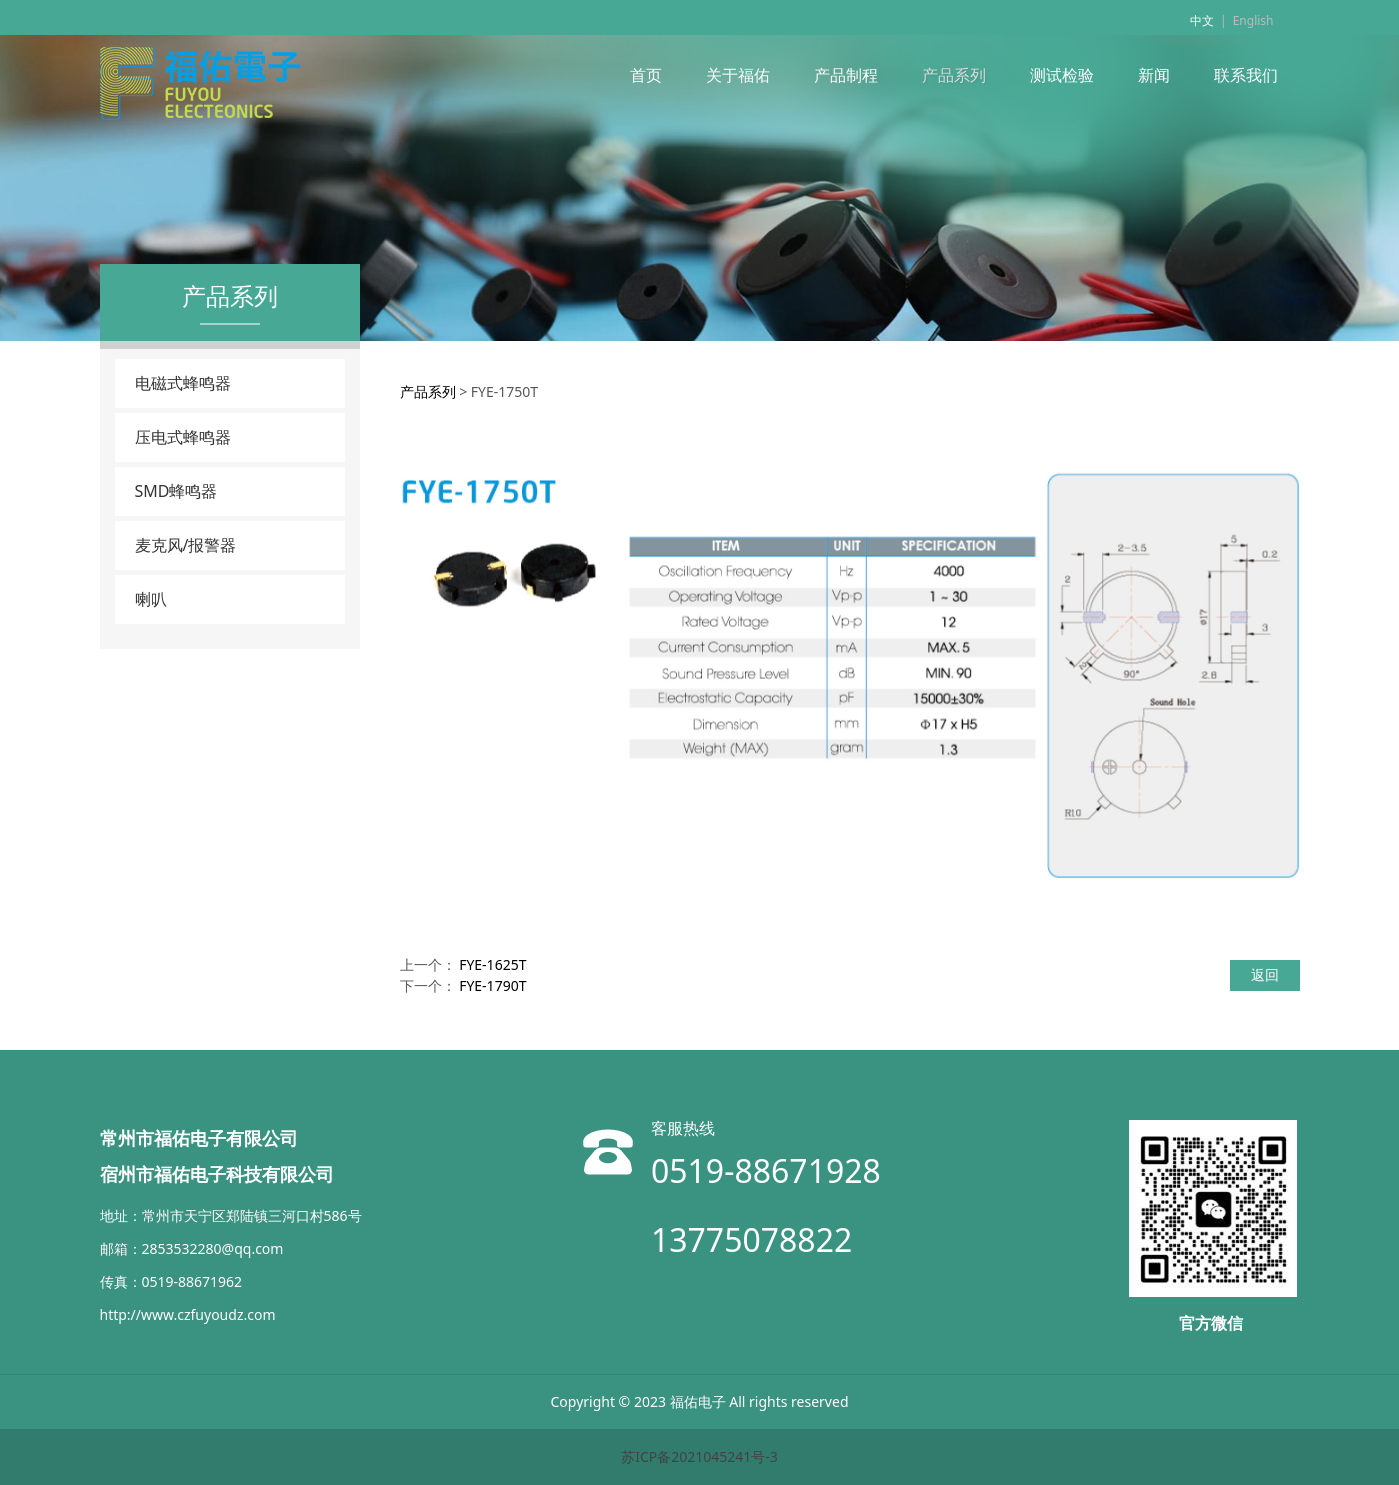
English (1253, 20)
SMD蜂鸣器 (176, 491)
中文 (1202, 20)
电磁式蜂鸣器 (183, 383)
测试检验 (1062, 75)
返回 (1265, 974)
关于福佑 (738, 75)
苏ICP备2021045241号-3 (699, 1456)
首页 (646, 75)
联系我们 (1246, 75)
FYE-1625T (492, 964)
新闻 (1154, 75)
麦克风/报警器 (186, 545)
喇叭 (151, 599)
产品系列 (954, 75)
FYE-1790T (492, 985)
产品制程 (846, 75)
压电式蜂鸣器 (183, 437)
